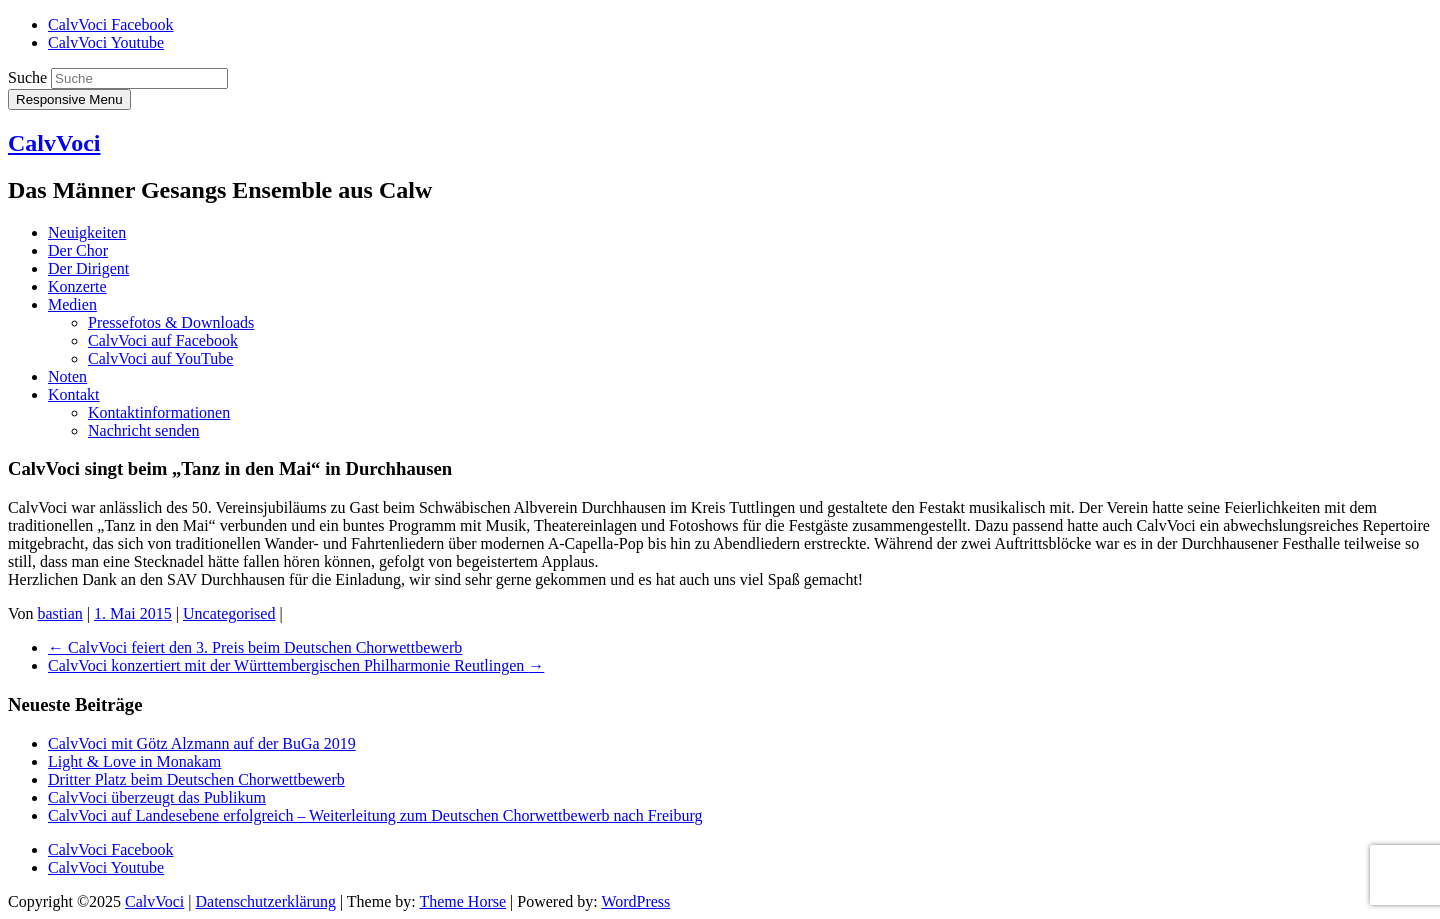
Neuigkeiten (87, 232)
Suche (27, 77)
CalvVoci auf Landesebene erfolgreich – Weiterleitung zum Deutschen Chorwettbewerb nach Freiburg (375, 815)
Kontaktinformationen (159, 412)
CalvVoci (54, 143)
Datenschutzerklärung (266, 901)
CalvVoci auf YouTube (160, 358)
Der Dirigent (88, 268)
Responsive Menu (69, 99)
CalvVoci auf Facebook (163, 340)
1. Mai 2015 (133, 613)
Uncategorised (229, 613)
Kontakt (74, 394)
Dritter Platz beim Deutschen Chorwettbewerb (196, 779)
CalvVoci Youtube (106, 42)
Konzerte (77, 286)
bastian (60, 613)
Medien (72, 304)
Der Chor (78, 250)
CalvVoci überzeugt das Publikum (157, 797)
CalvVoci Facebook (110, 24)
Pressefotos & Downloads (171, 322)
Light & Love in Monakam (134, 761)
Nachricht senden (144, 430)
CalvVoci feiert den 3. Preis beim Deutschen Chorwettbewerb (255, 647)
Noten (67, 376)
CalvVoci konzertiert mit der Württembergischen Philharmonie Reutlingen (296, 665)
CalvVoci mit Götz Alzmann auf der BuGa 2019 (202, 743)
